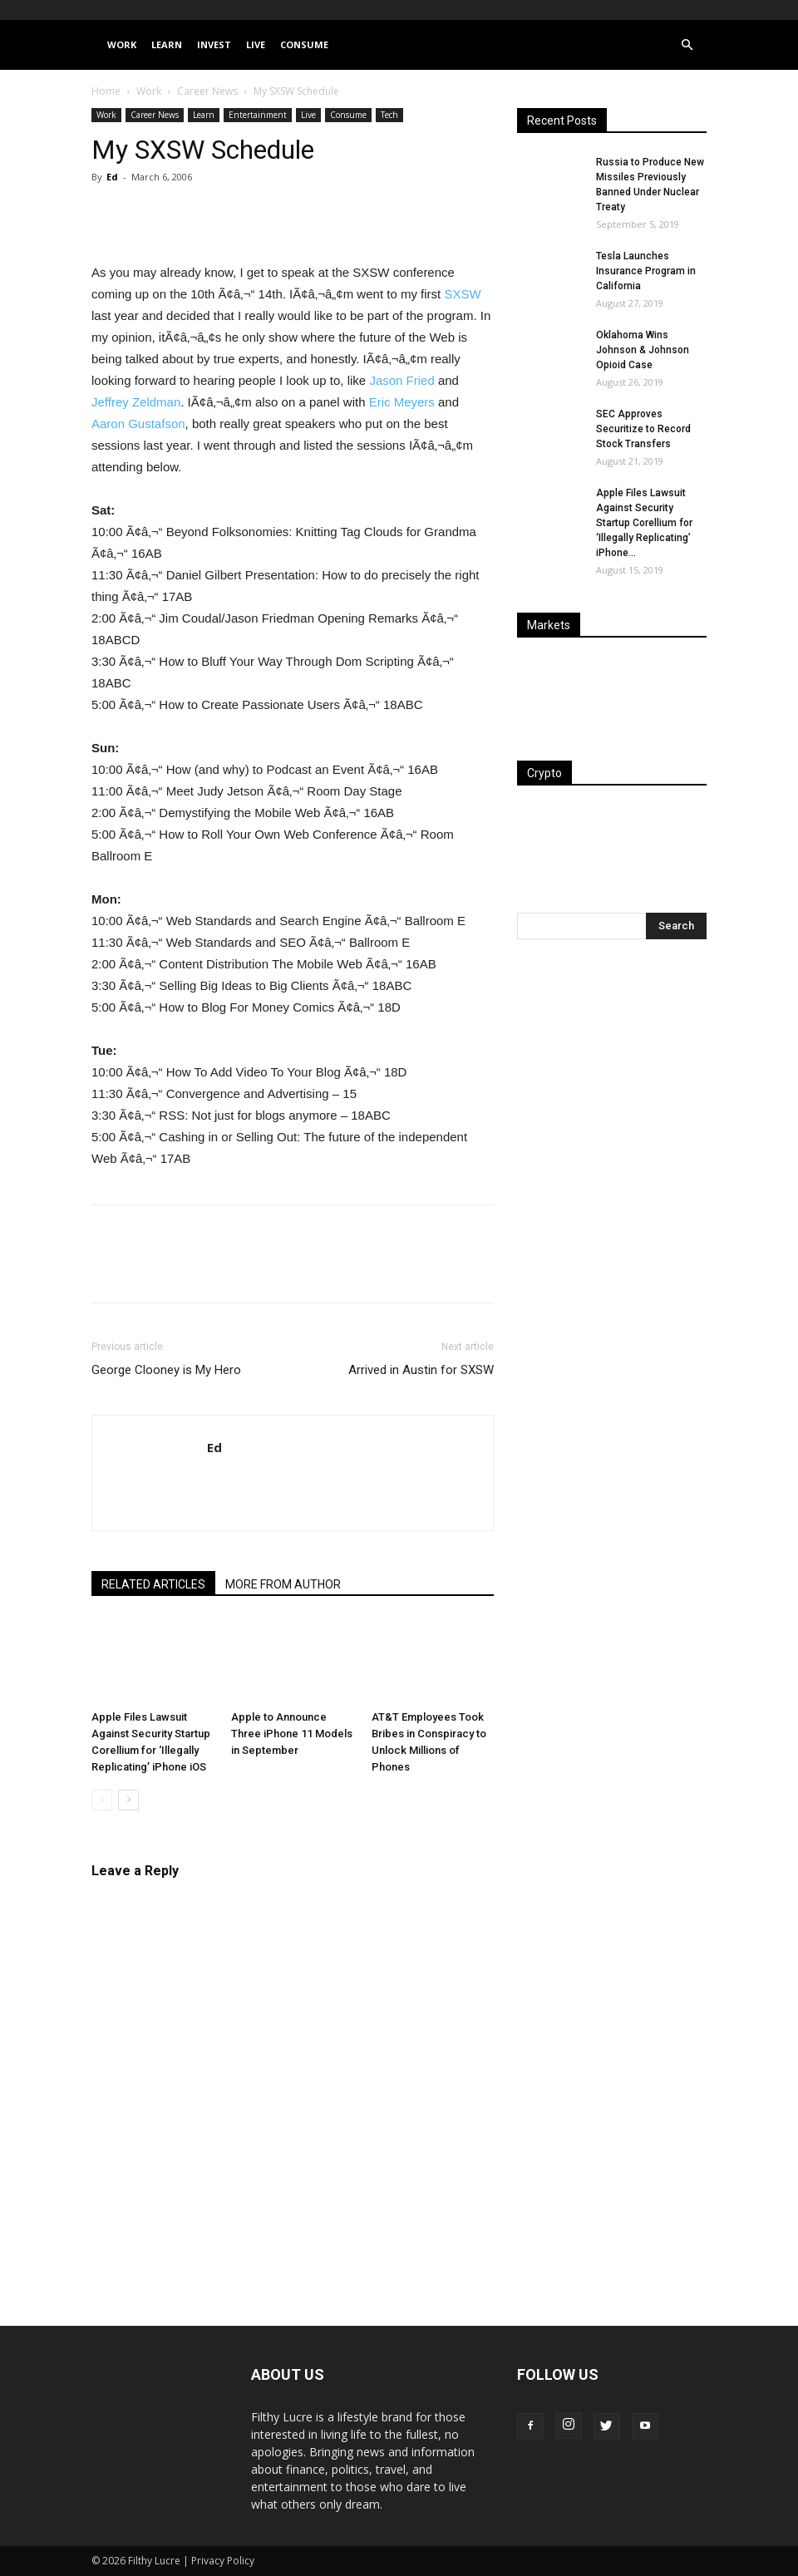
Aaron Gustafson (138, 423)
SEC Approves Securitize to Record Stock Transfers (643, 429)
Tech (389, 115)
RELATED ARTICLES (153, 1584)
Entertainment (258, 115)
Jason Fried (401, 380)
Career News (207, 91)
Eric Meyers (402, 402)
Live (255, 44)
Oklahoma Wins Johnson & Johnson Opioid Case (642, 350)
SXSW (462, 294)
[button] (687, 45)
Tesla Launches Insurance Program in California (646, 271)
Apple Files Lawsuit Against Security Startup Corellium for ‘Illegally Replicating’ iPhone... (644, 523)
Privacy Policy (222, 2561)
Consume (304, 44)
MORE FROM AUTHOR (283, 1584)
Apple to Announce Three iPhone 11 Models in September (291, 1733)
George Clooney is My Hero (166, 1369)
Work (121, 44)
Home (106, 91)
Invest (214, 44)
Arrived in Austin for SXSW (421, 1369)
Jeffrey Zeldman (135, 402)
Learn (166, 44)
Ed (112, 176)
